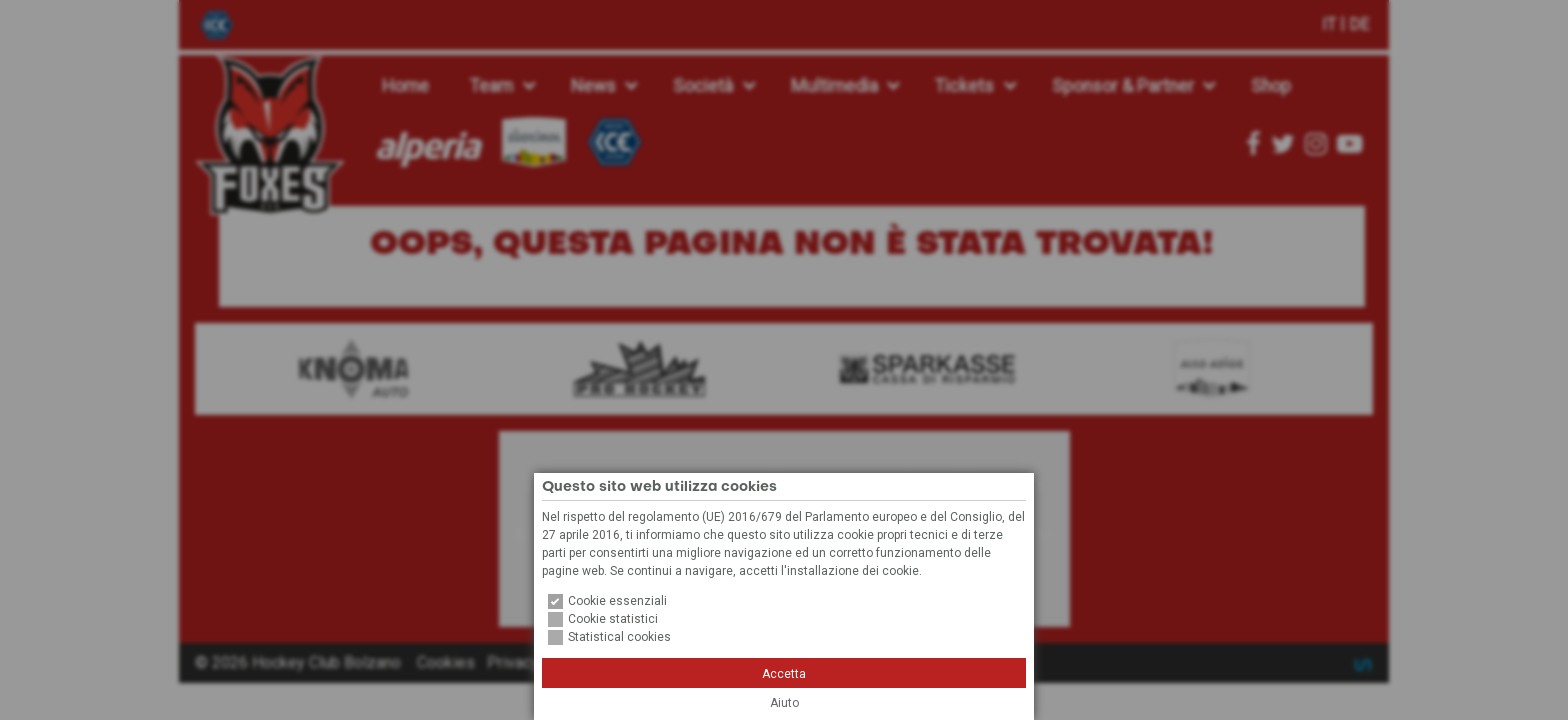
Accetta (784, 674)
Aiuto (784, 703)
